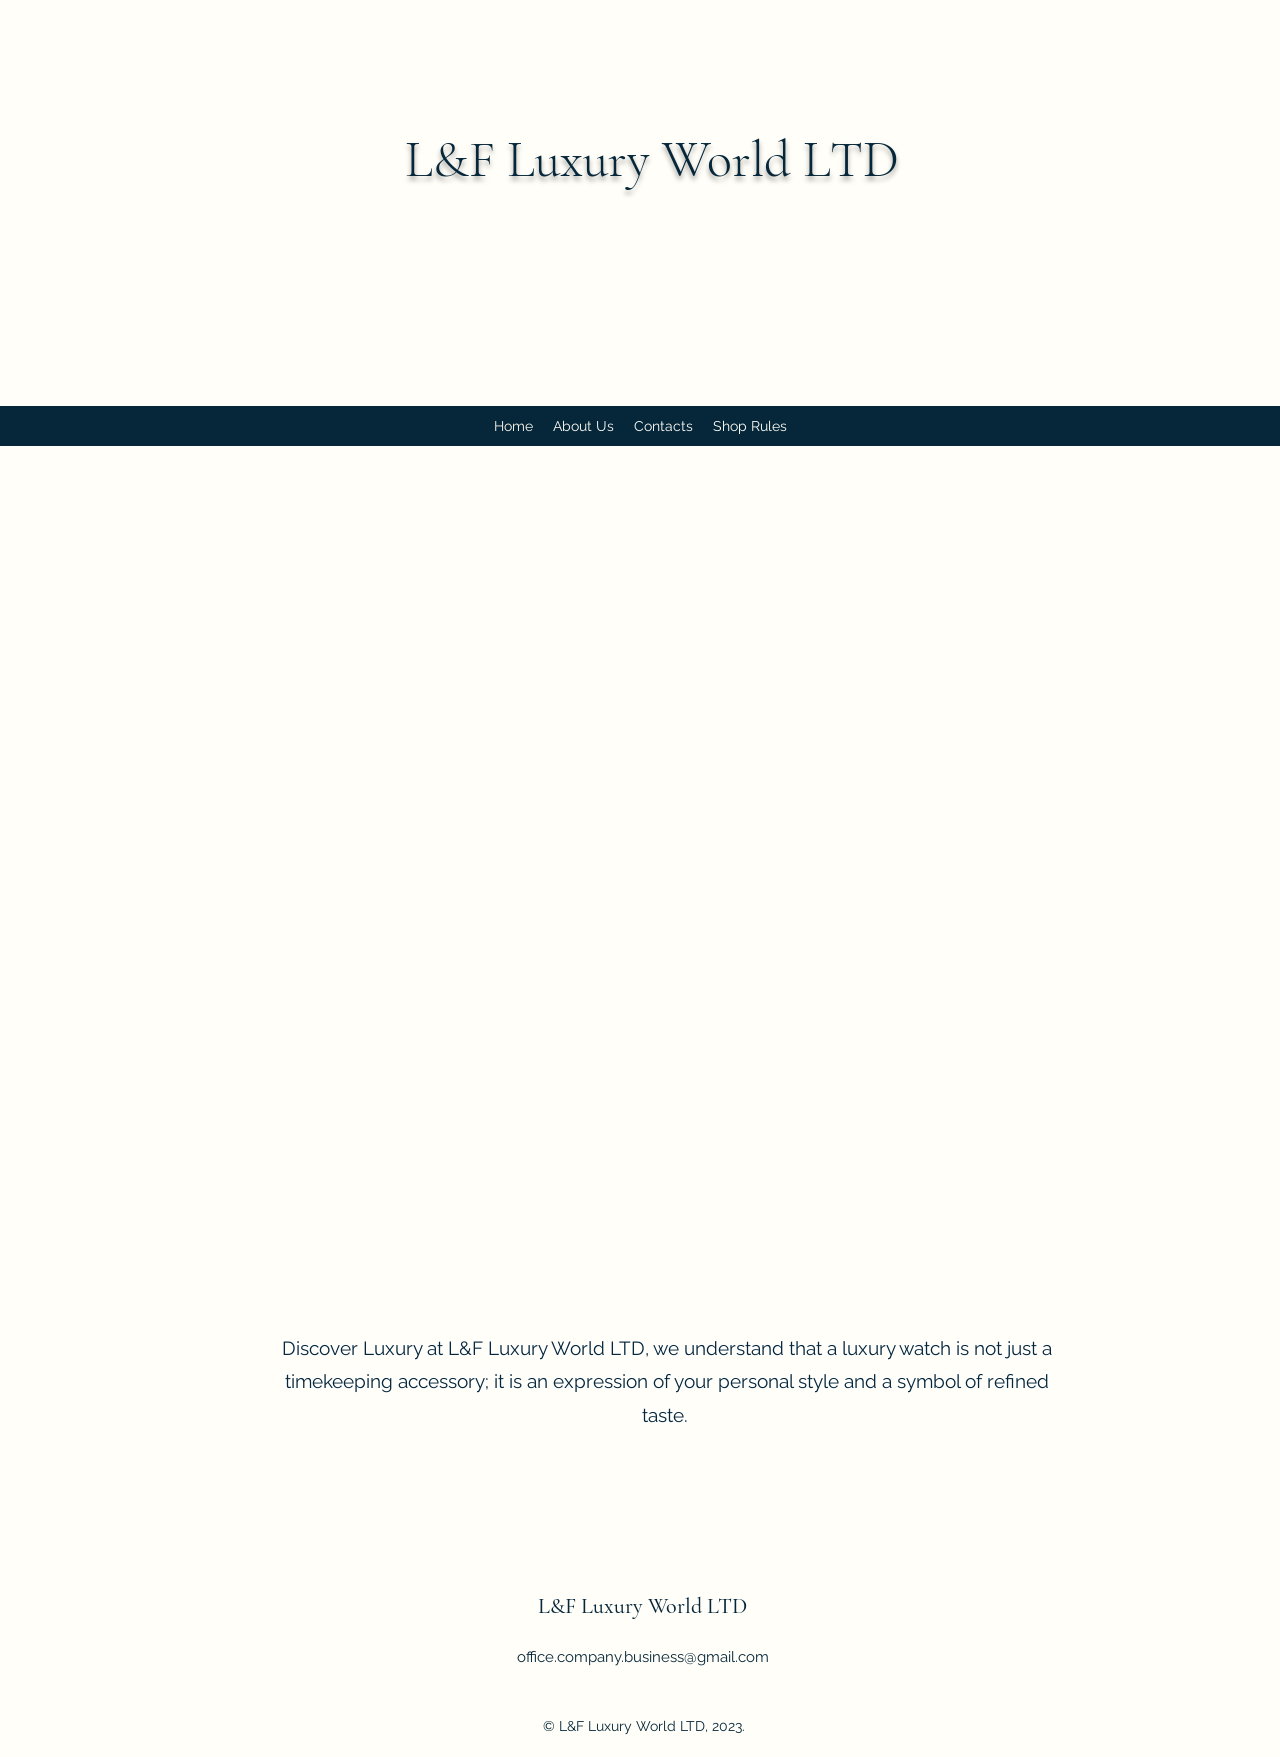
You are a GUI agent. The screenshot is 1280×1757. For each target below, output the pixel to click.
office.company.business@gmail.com (643, 1657)
